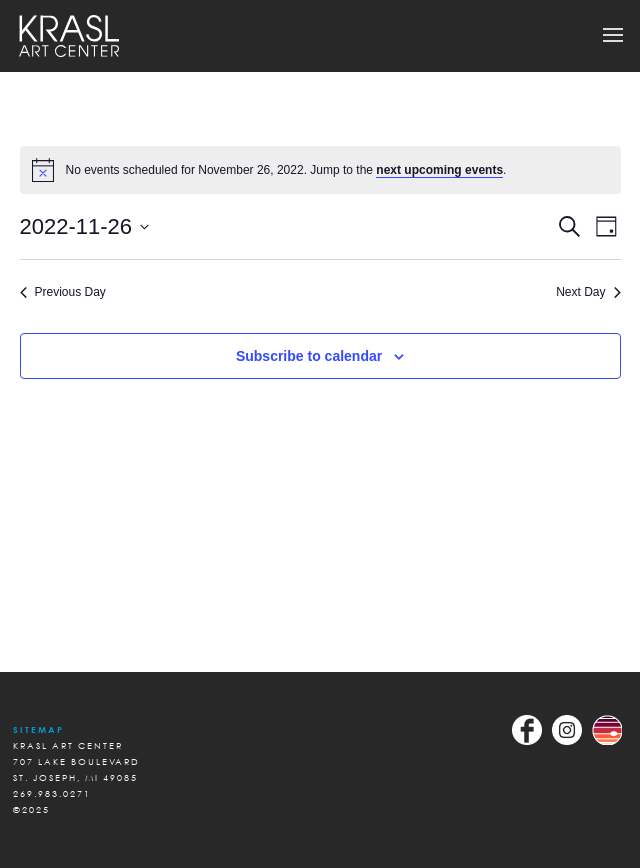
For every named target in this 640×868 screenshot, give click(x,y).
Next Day (588, 292)
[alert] (320, 170)
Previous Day (63, 292)
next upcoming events (439, 170)
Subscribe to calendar (309, 356)
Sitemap (38, 729)
